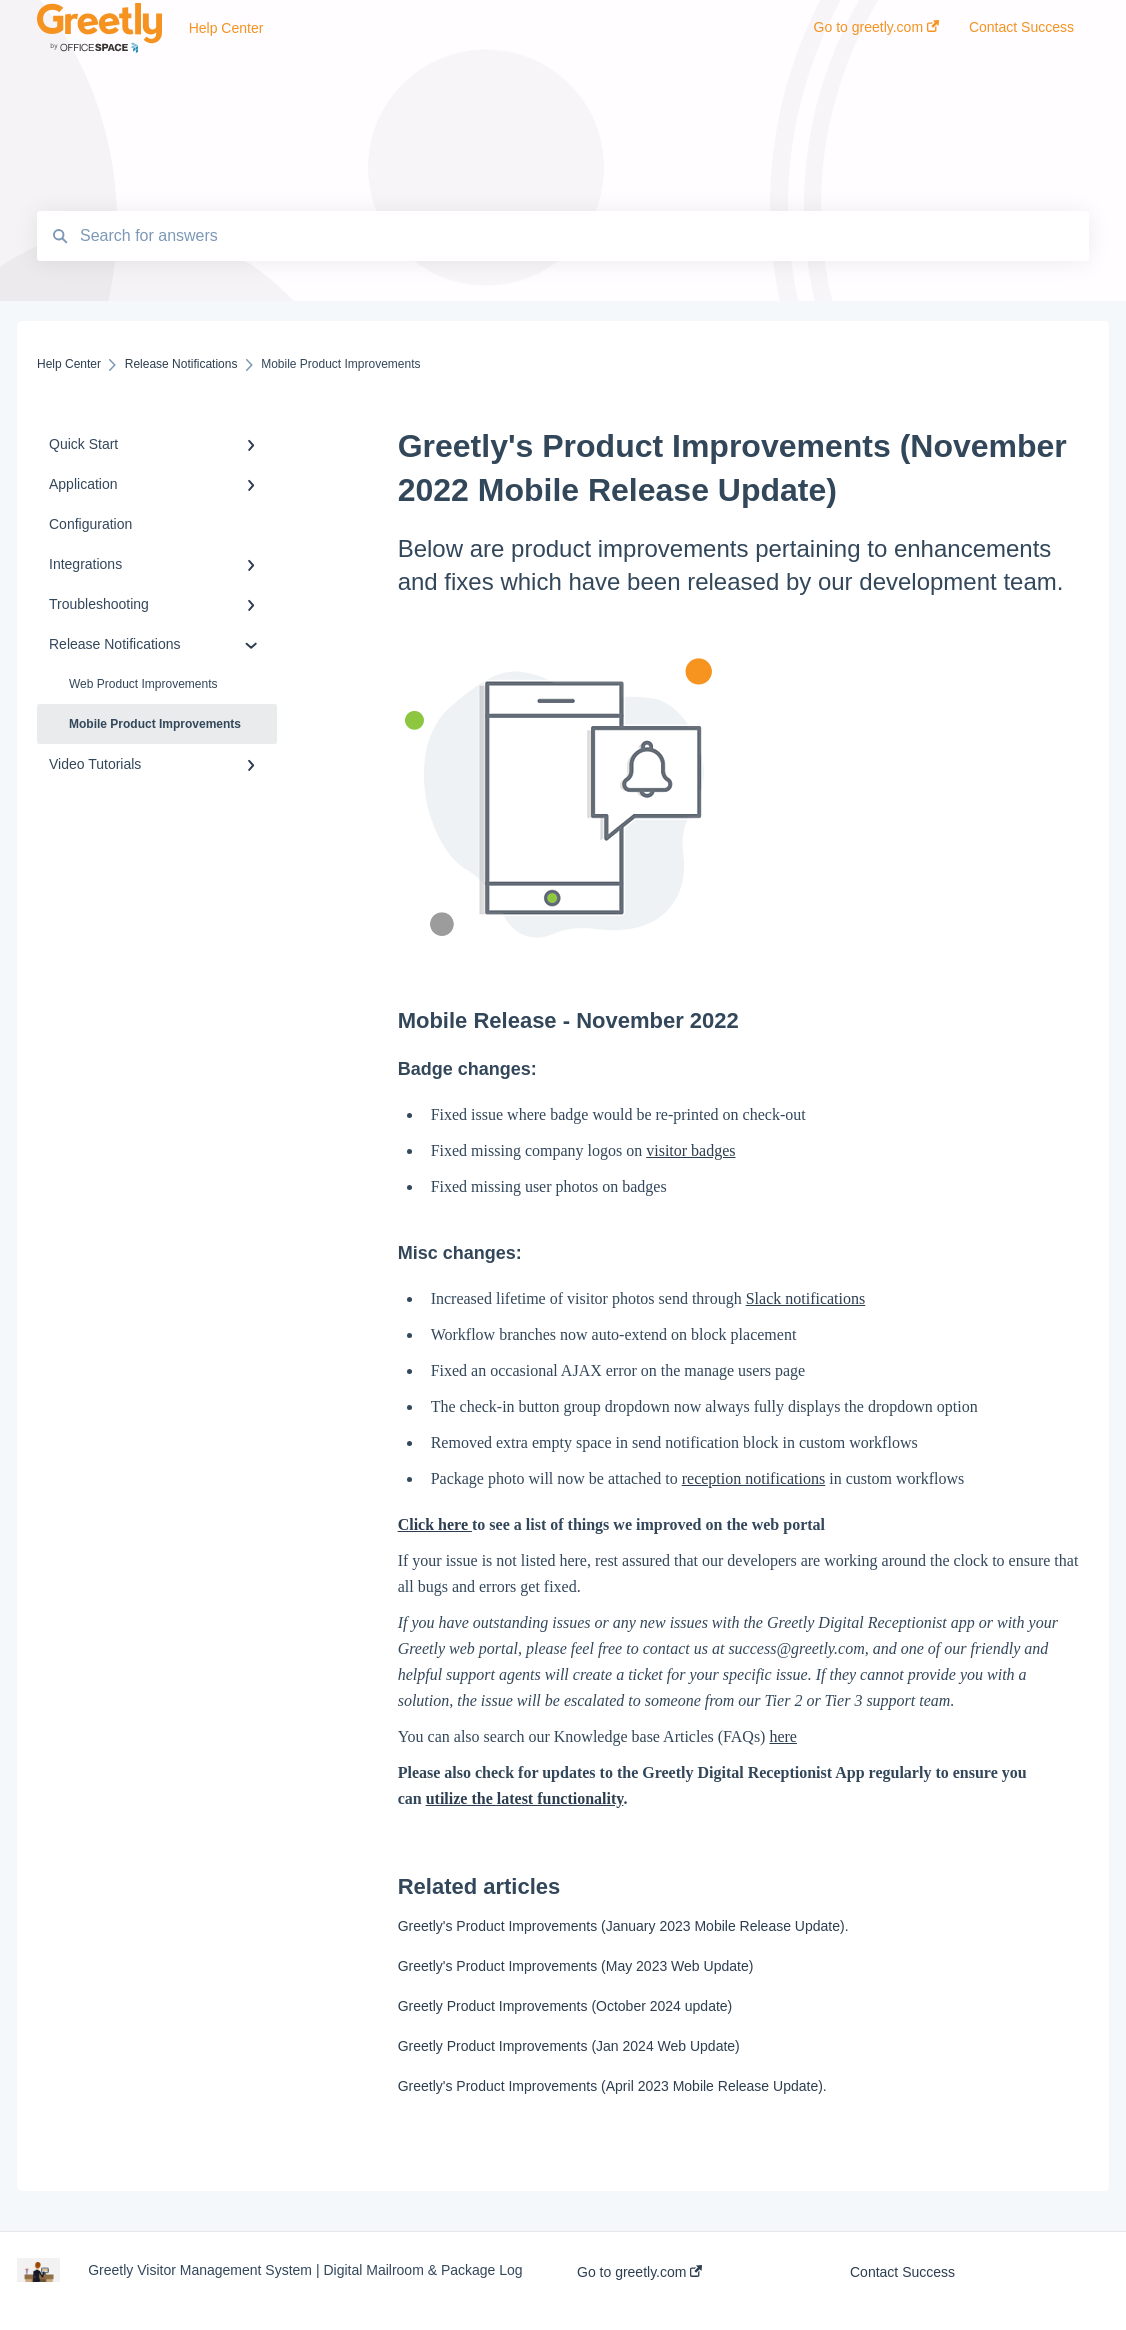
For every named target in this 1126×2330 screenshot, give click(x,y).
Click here (435, 1524)
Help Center (226, 28)
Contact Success (902, 2272)
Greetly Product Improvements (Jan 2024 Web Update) (569, 2046)
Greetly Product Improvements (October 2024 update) (565, 2006)
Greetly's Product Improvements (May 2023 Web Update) (576, 1966)
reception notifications (754, 1478)
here (783, 1736)
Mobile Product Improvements (155, 724)
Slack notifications (806, 1298)
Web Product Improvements (143, 684)
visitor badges (690, 1150)
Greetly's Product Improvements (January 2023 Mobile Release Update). (623, 1926)
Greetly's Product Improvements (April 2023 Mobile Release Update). (612, 2086)
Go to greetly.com (639, 2272)
